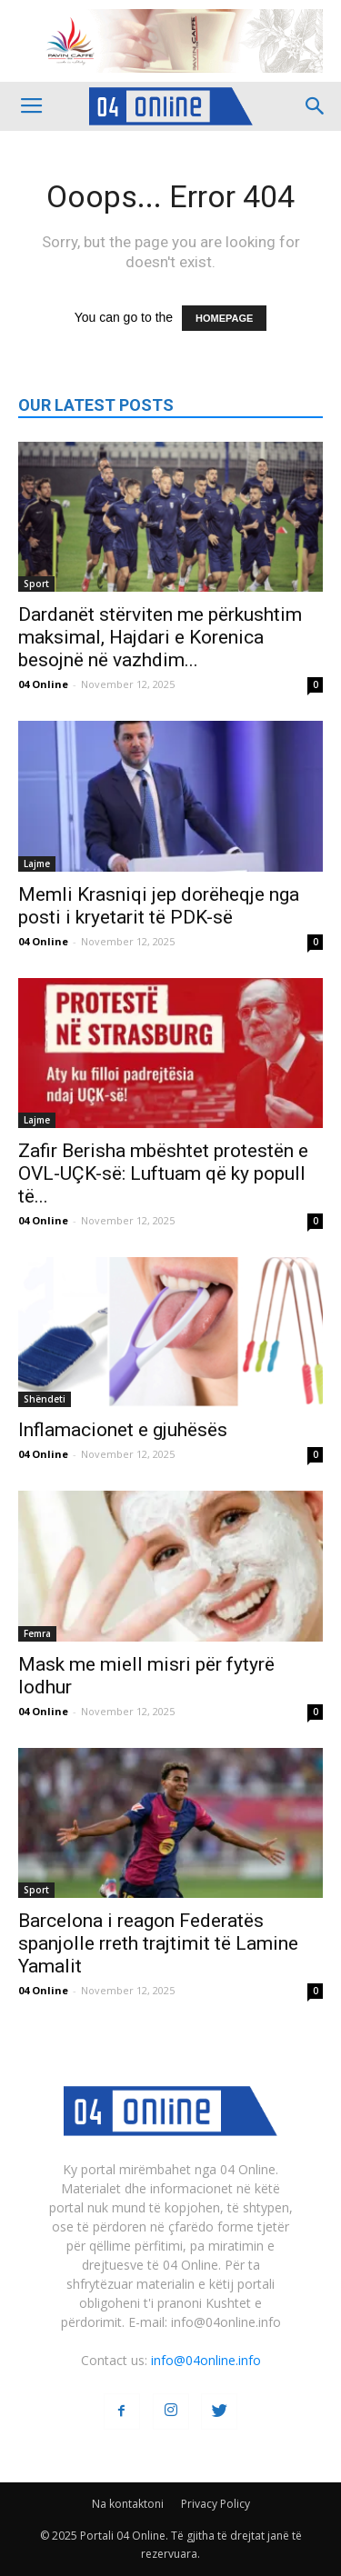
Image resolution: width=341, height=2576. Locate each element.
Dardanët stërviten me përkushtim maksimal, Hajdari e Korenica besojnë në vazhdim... (160, 637)
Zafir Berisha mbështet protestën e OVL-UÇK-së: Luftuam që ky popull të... (163, 1173)
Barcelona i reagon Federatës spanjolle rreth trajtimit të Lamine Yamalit (158, 1943)
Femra (37, 1633)
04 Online (43, 684)
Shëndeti (44, 1399)
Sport (36, 583)
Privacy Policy (215, 2503)
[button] (315, 106)
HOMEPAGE (224, 318)
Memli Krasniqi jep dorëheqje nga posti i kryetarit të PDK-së (158, 906)
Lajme (37, 863)
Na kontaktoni (128, 2503)
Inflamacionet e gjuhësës (122, 1430)
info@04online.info (206, 2360)
